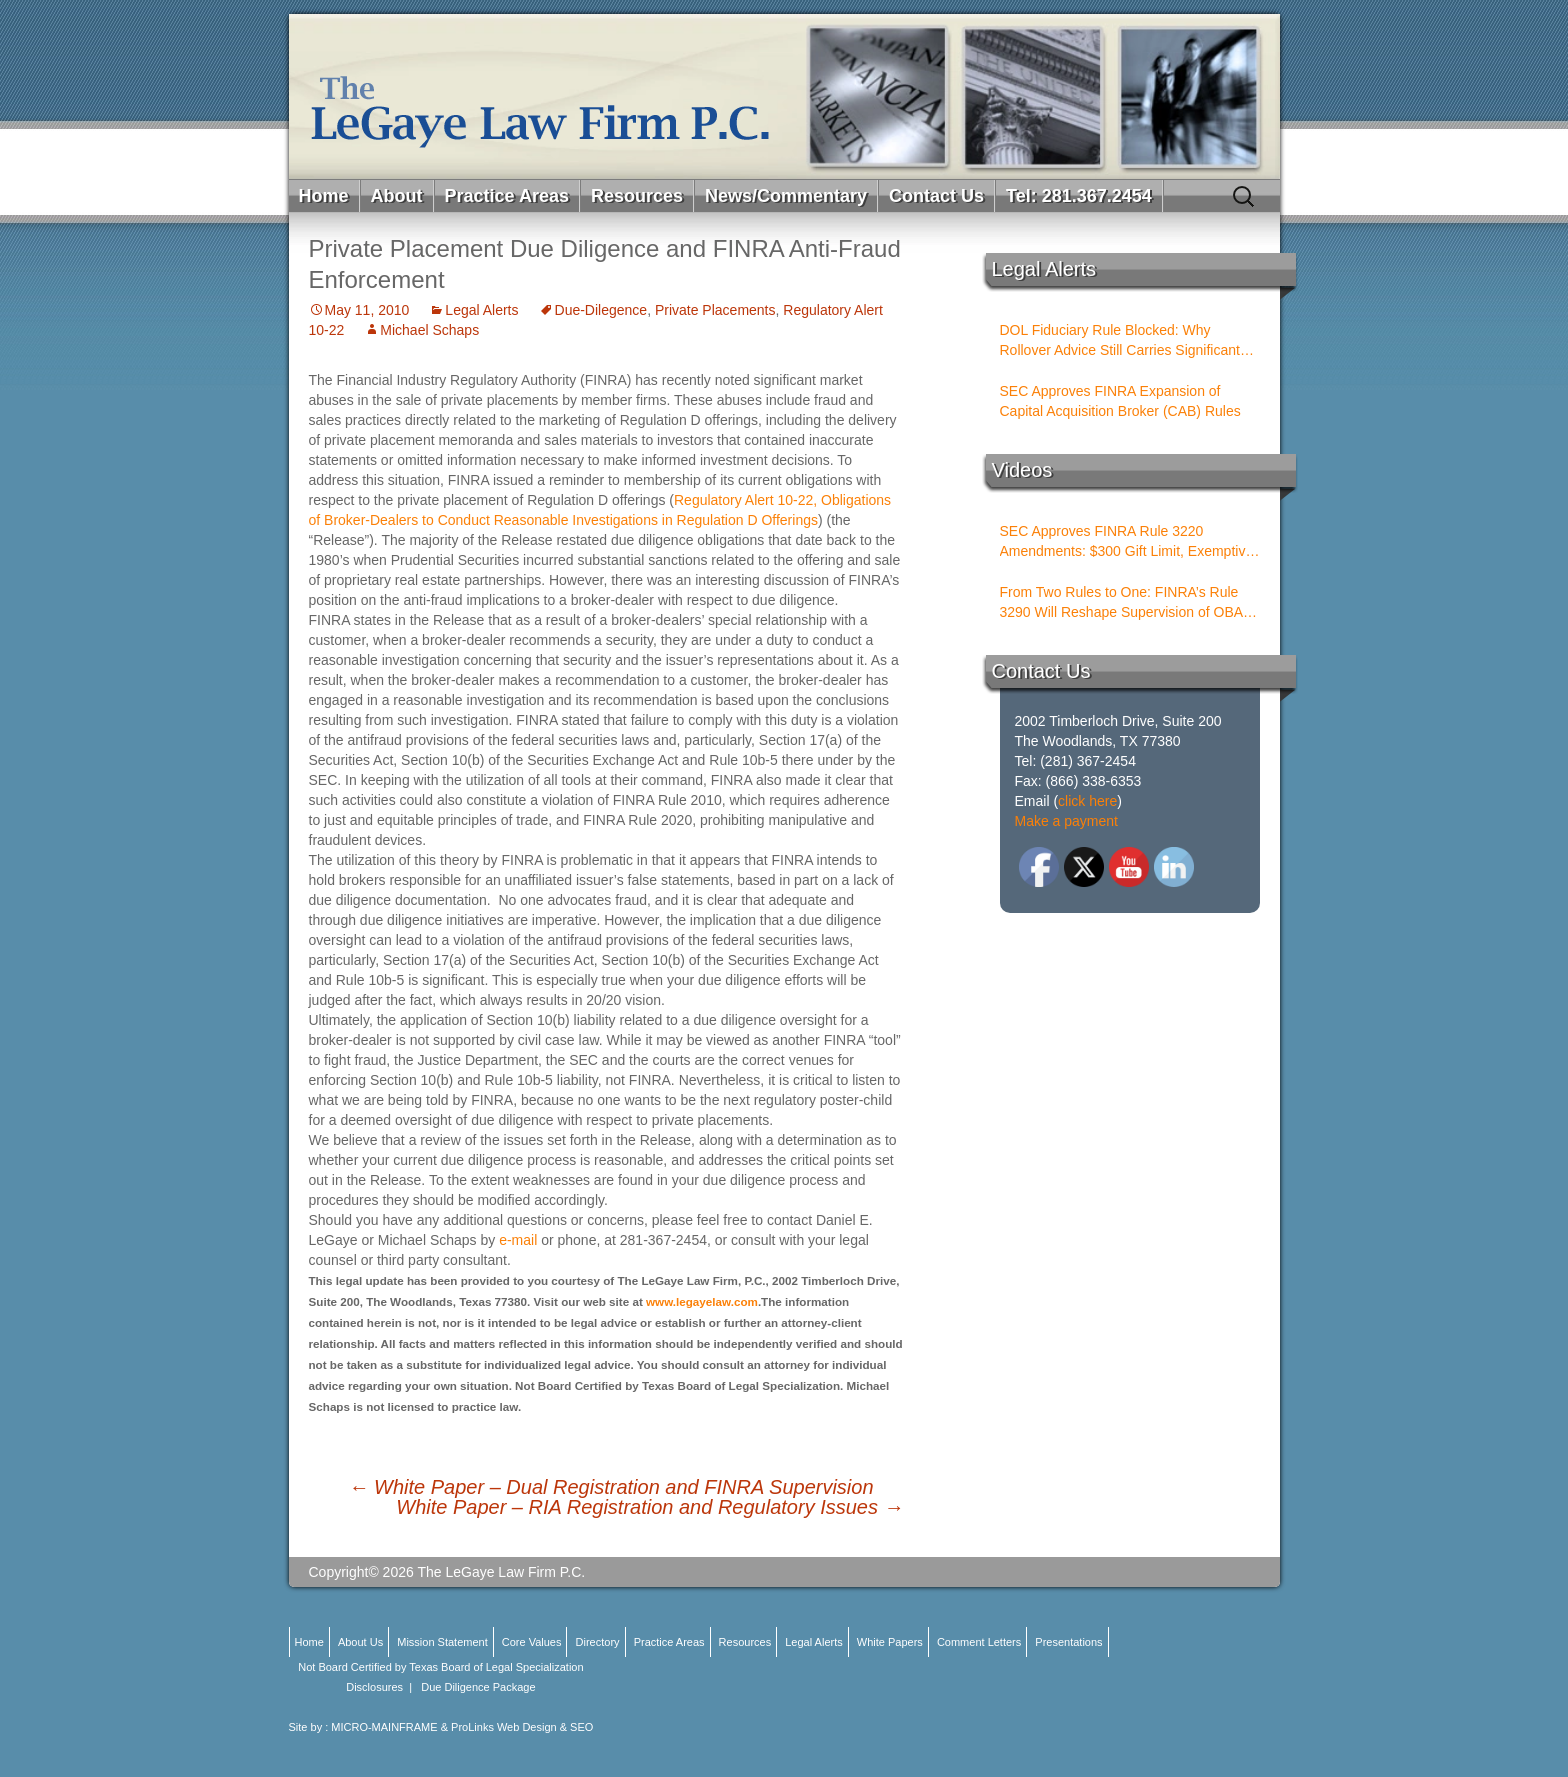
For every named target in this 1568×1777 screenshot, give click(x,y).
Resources (637, 196)
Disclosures (374, 1687)
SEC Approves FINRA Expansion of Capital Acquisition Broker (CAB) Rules (1120, 401)
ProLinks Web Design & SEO (522, 1727)
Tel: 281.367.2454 (1079, 196)
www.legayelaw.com (702, 1301)
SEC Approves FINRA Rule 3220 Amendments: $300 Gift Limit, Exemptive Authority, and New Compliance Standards (1127, 542)
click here (1087, 801)
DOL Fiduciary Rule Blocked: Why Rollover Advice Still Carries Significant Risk (1120, 341)
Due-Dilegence (601, 310)
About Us (360, 1642)
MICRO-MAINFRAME (384, 1727)
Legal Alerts (481, 310)
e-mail (520, 1240)
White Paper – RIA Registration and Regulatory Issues (649, 1507)
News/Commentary (786, 196)
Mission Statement (442, 1642)
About (397, 196)
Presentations (1068, 1642)
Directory (598, 1642)
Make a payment (1067, 821)
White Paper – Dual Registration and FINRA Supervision (611, 1487)
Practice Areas (507, 196)
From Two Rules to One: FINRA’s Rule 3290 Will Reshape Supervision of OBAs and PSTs (1125, 603)
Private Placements (715, 310)
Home (324, 196)
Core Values (532, 1642)
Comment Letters (979, 1642)
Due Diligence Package (478, 1687)
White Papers (890, 1642)
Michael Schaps (429, 330)
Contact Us (936, 196)
